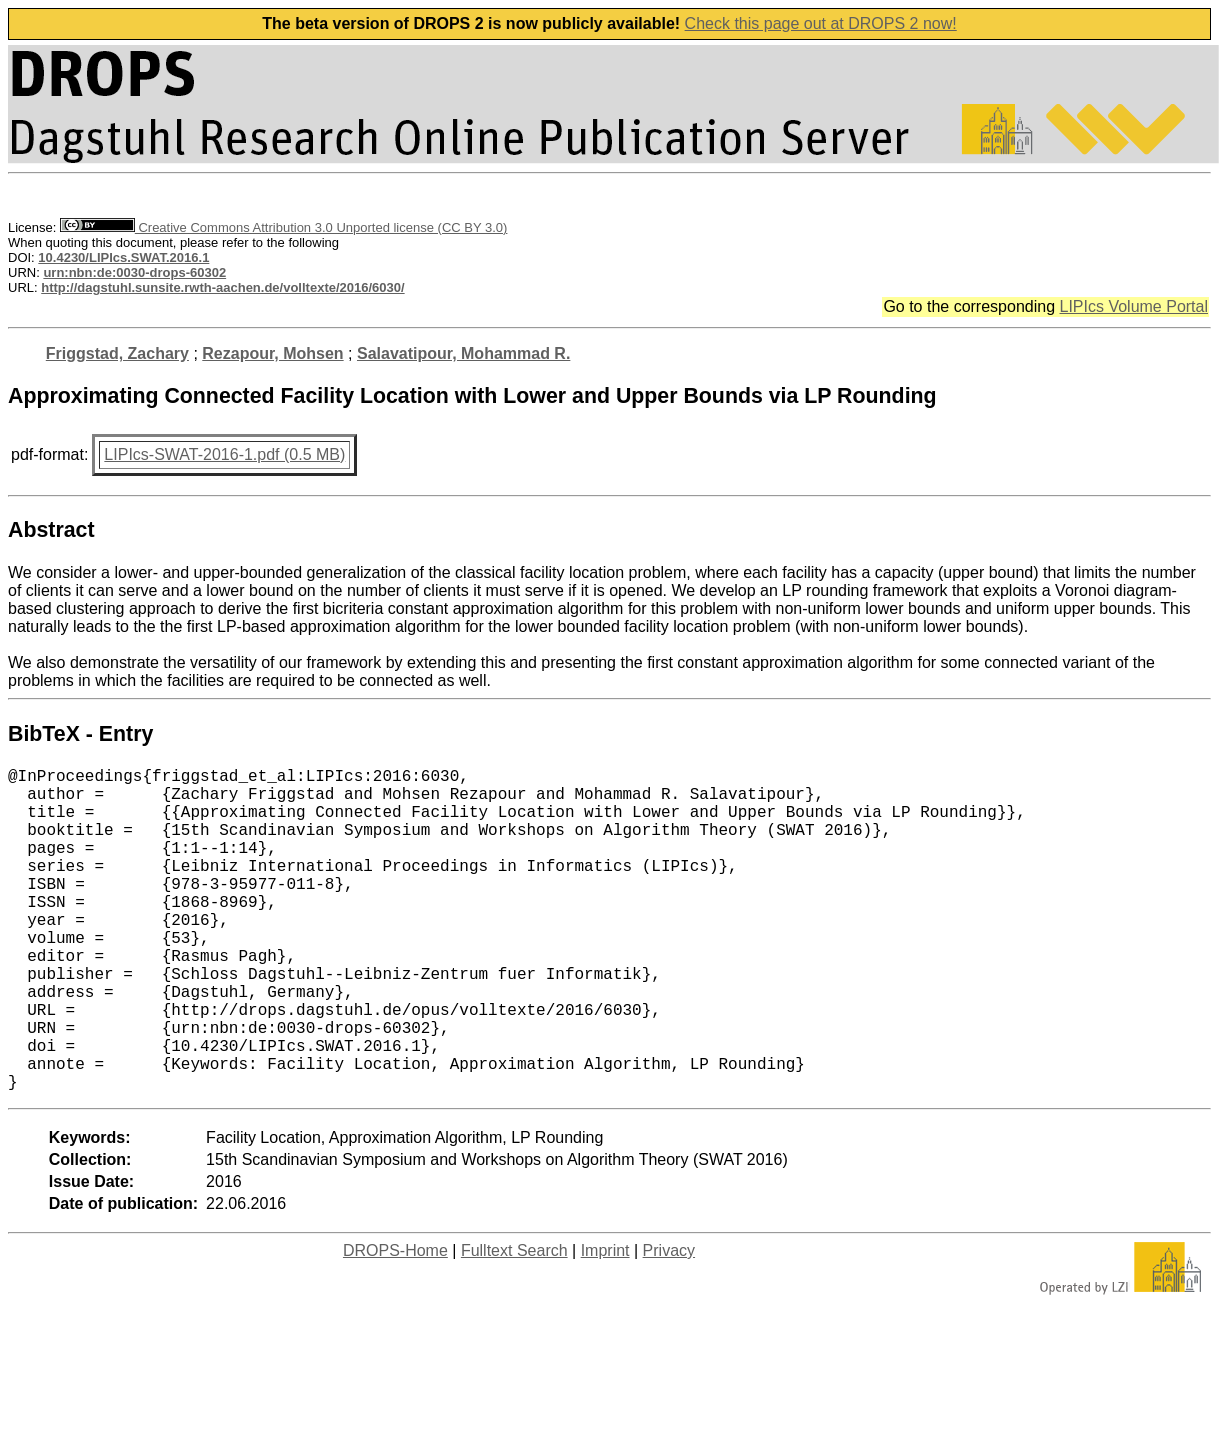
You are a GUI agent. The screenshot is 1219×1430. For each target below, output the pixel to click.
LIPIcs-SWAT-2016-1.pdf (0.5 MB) (224, 454)
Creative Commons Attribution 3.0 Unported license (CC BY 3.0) (283, 227)
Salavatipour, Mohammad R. (463, 353)
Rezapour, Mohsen (272, 353)
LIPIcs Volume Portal (1133, 306)
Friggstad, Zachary (117, 353)
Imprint (605, 1322)
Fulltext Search (514, 1322)
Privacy (669, 1322)
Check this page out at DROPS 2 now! (821, 23)
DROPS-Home (395, 1322)
